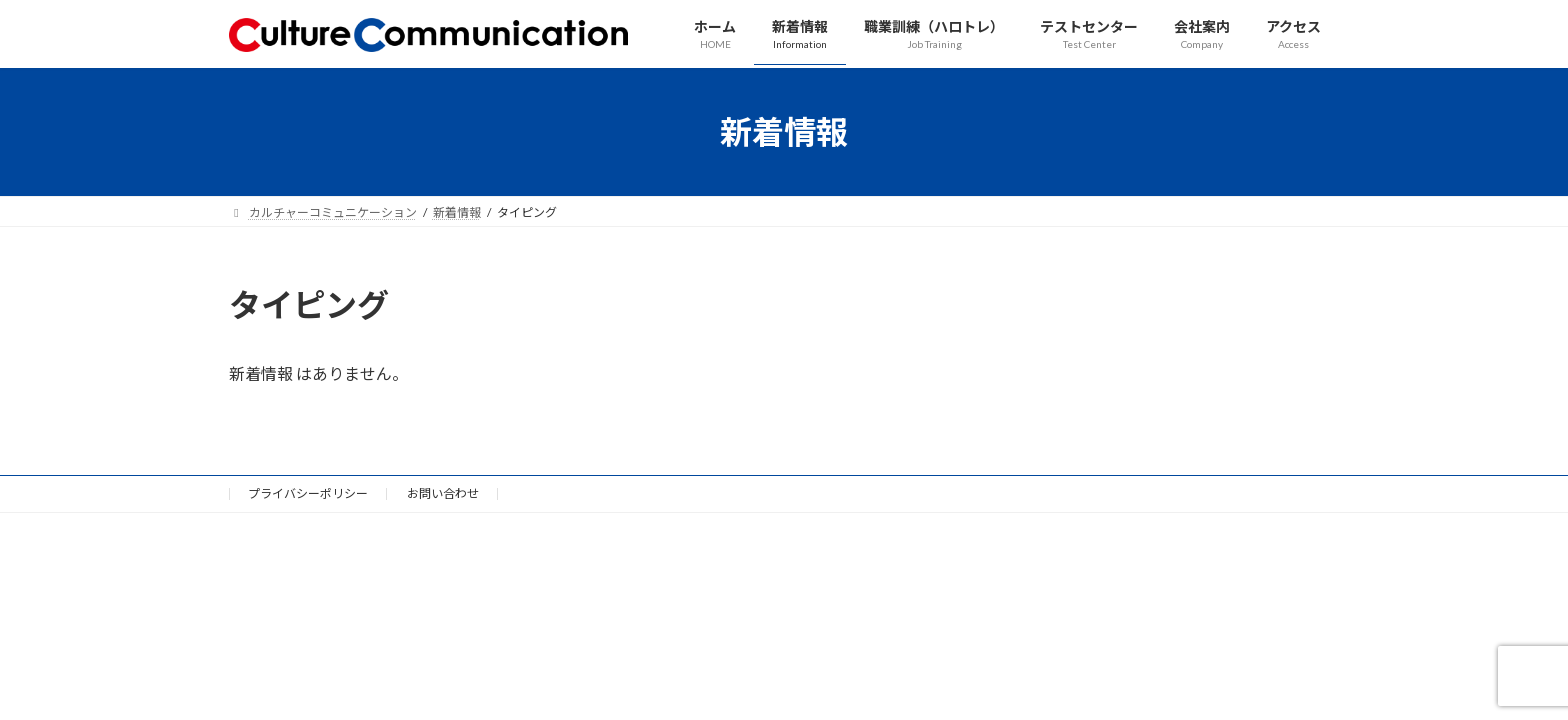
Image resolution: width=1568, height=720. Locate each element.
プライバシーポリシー (308, 493)
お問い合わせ (443, 493)
